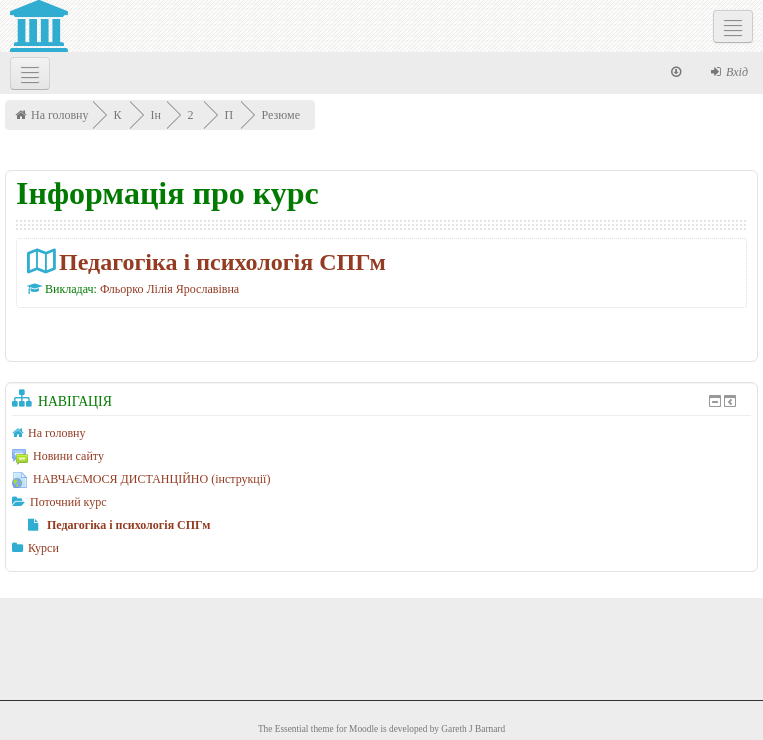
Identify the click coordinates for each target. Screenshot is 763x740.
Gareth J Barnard (473, 729)
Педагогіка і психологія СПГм (222, 261)
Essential (292, 729)
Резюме (282, 115)
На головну (60, 115)
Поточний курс (68, 502)
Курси (43, 548)
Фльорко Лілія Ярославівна (169, 289)
